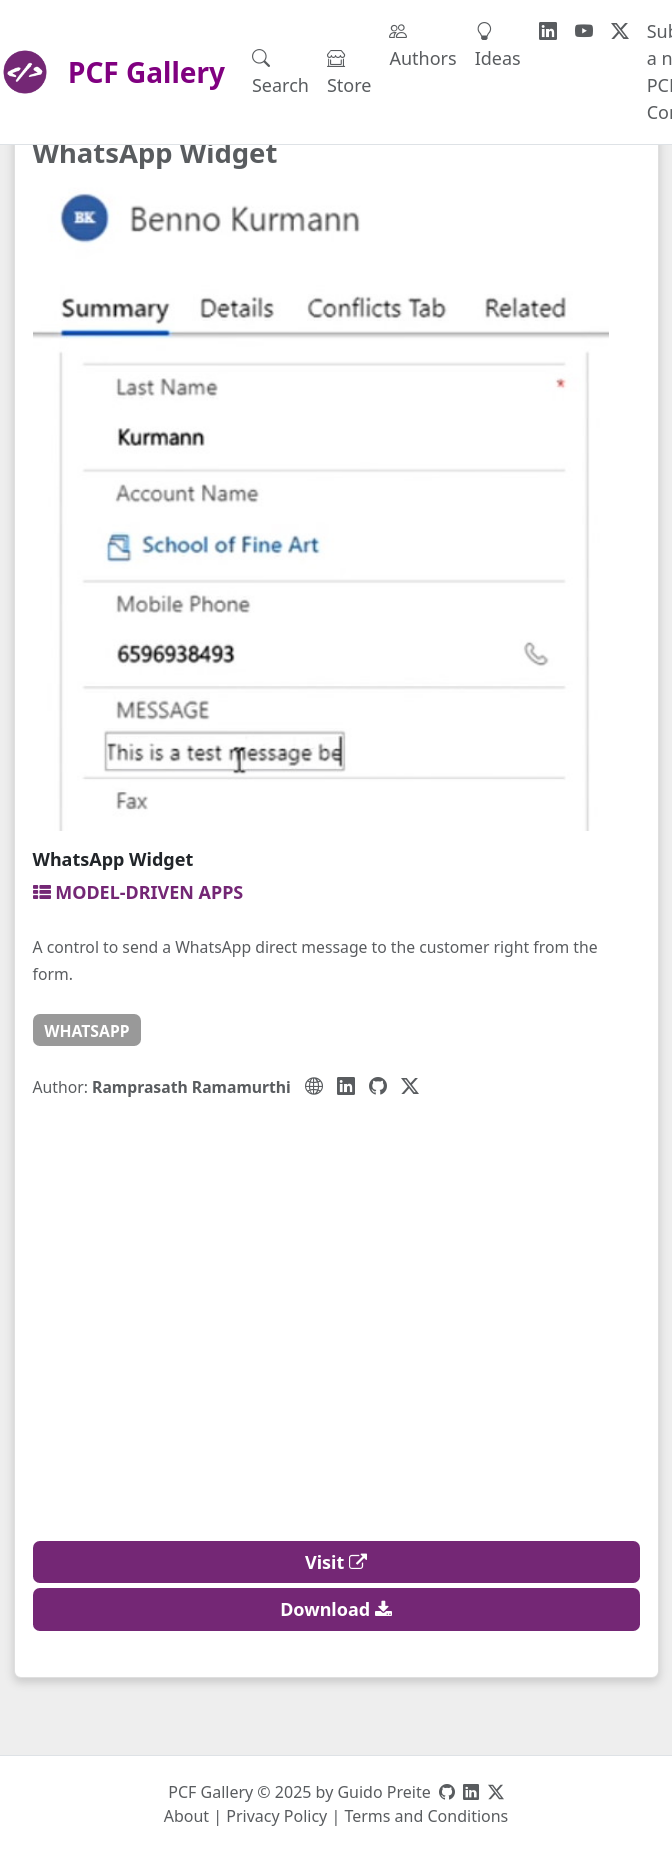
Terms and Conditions (426, 1816)
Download (336, 1609)
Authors (422, 44)
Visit (336, 1562)
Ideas (498, 44)
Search (280, 71)
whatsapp (86, 1031)
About (186, 1816)
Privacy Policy (276, 1816)
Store (349, 71)
